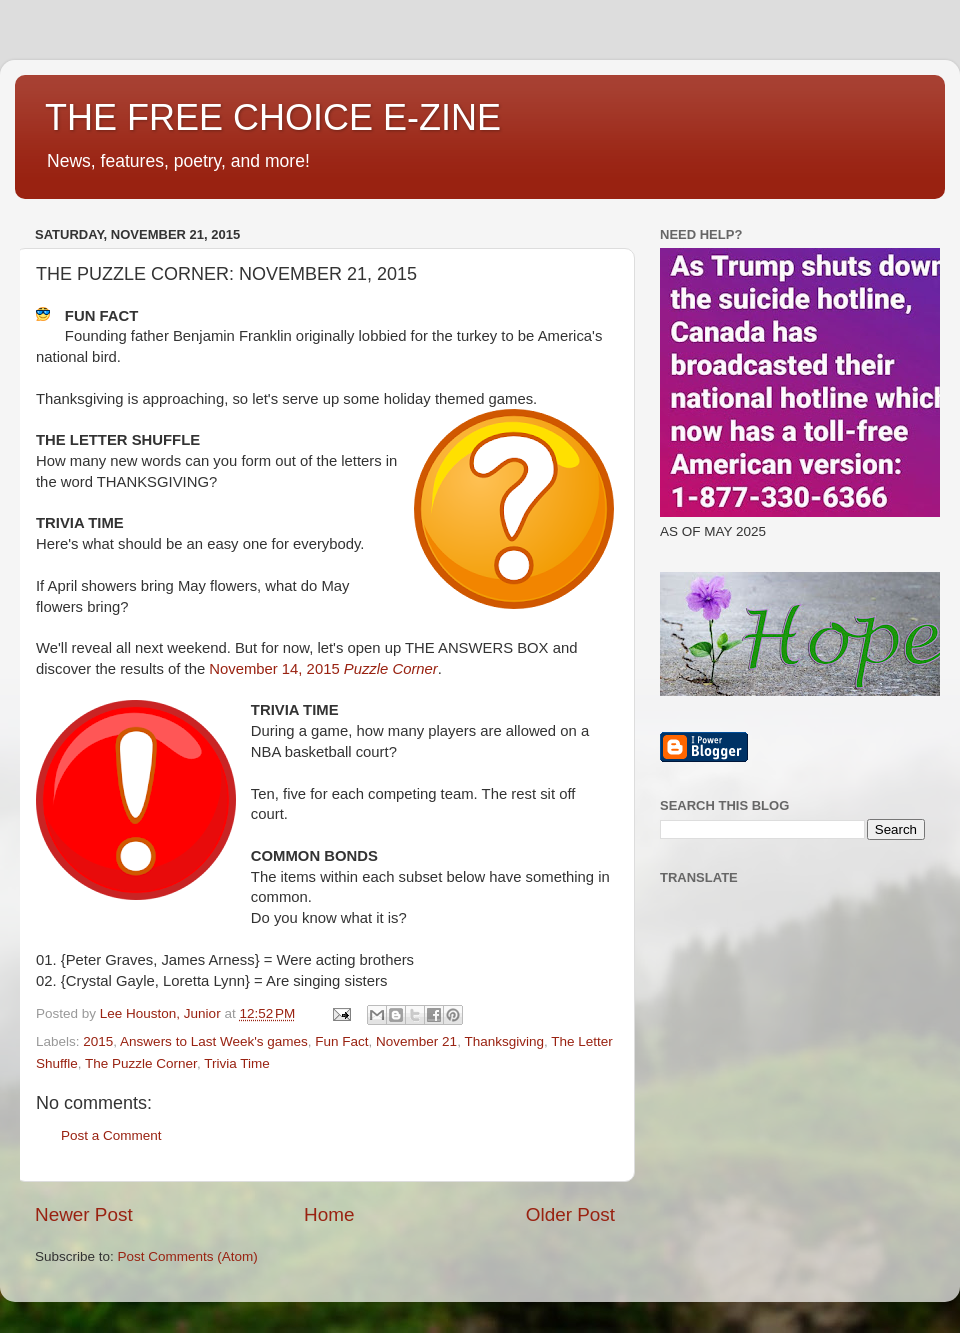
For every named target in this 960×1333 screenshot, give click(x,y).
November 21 (416, 1041)
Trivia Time (237, 1063)
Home (329, 1214)
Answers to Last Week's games (214, 1041)
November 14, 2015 (323, 669)
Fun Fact (341, 1041)
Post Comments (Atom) (188, 1256)
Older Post (570, 1214)
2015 (98, 1041)
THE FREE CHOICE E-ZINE (273, 117)
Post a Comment (111, 1135)
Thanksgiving (504, 1041)
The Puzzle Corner (141, 1063)
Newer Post (84, 1214)
